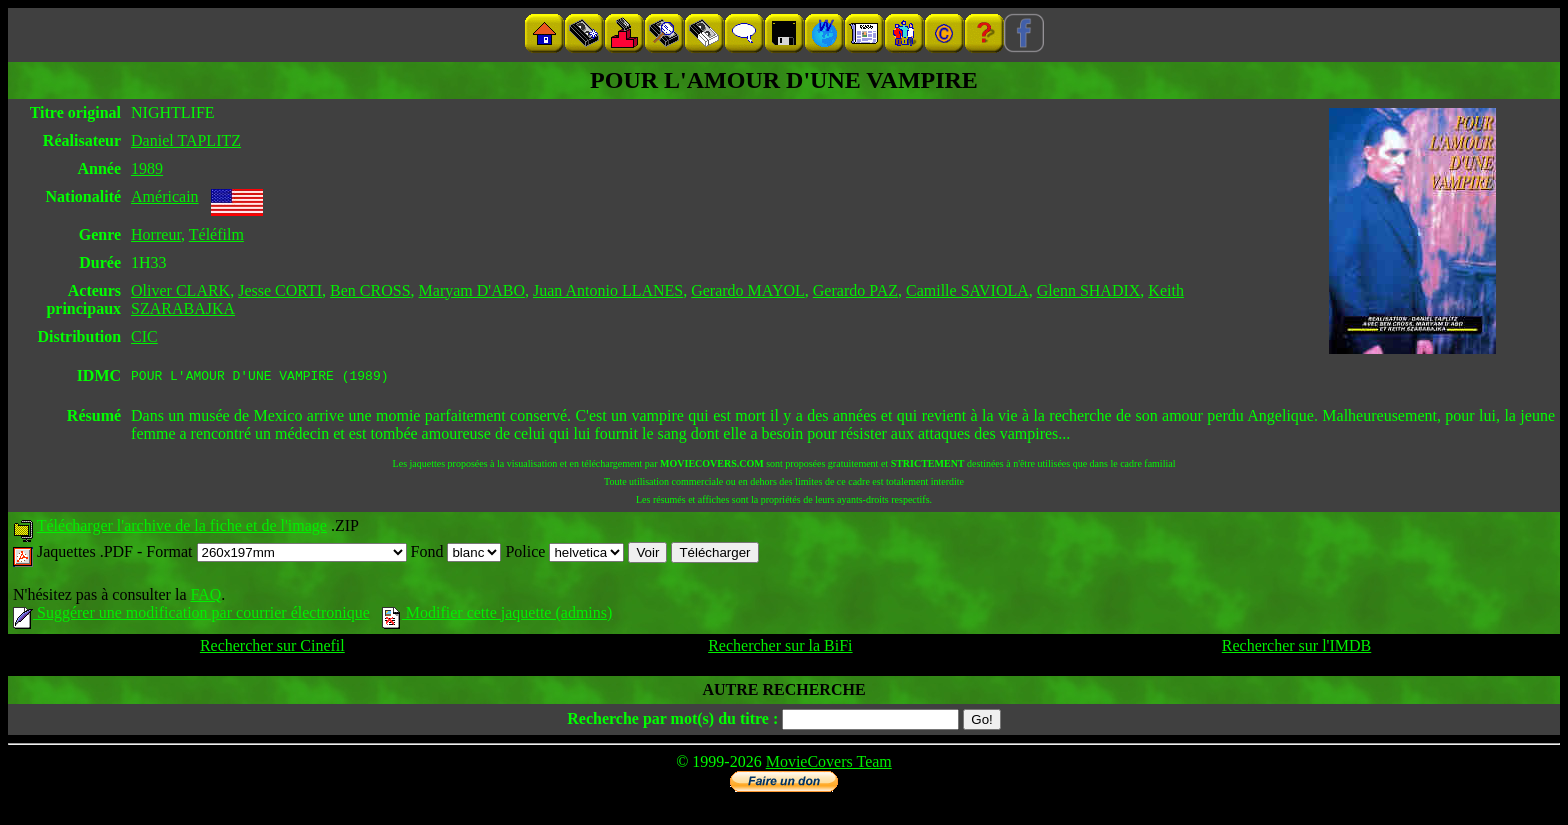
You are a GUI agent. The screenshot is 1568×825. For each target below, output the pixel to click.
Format (276, 554)
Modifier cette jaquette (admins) (497, 615)
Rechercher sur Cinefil (272, 648)
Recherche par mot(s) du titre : (672, 721)
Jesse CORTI (280, 290)
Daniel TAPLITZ (186, 140)
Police (564, 554)
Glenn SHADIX (1089, 290)
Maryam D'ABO (472, 290)
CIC (144, 336)
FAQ (205, 597)
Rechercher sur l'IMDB (1297, 648)
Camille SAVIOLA (967, 290)
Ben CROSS (370, 290)
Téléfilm (216, 234)
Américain (165, 196)
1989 (147, 168)
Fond (456, 554)
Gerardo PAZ (855, 290)
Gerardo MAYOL (748, 290)
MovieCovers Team (829, 764)
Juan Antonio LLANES (608, 290)
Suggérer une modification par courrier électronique (191, 615)
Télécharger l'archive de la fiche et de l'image (182, 528)
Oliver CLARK (180, 290)
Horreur (156, 234)
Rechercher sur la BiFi (780, 648)
